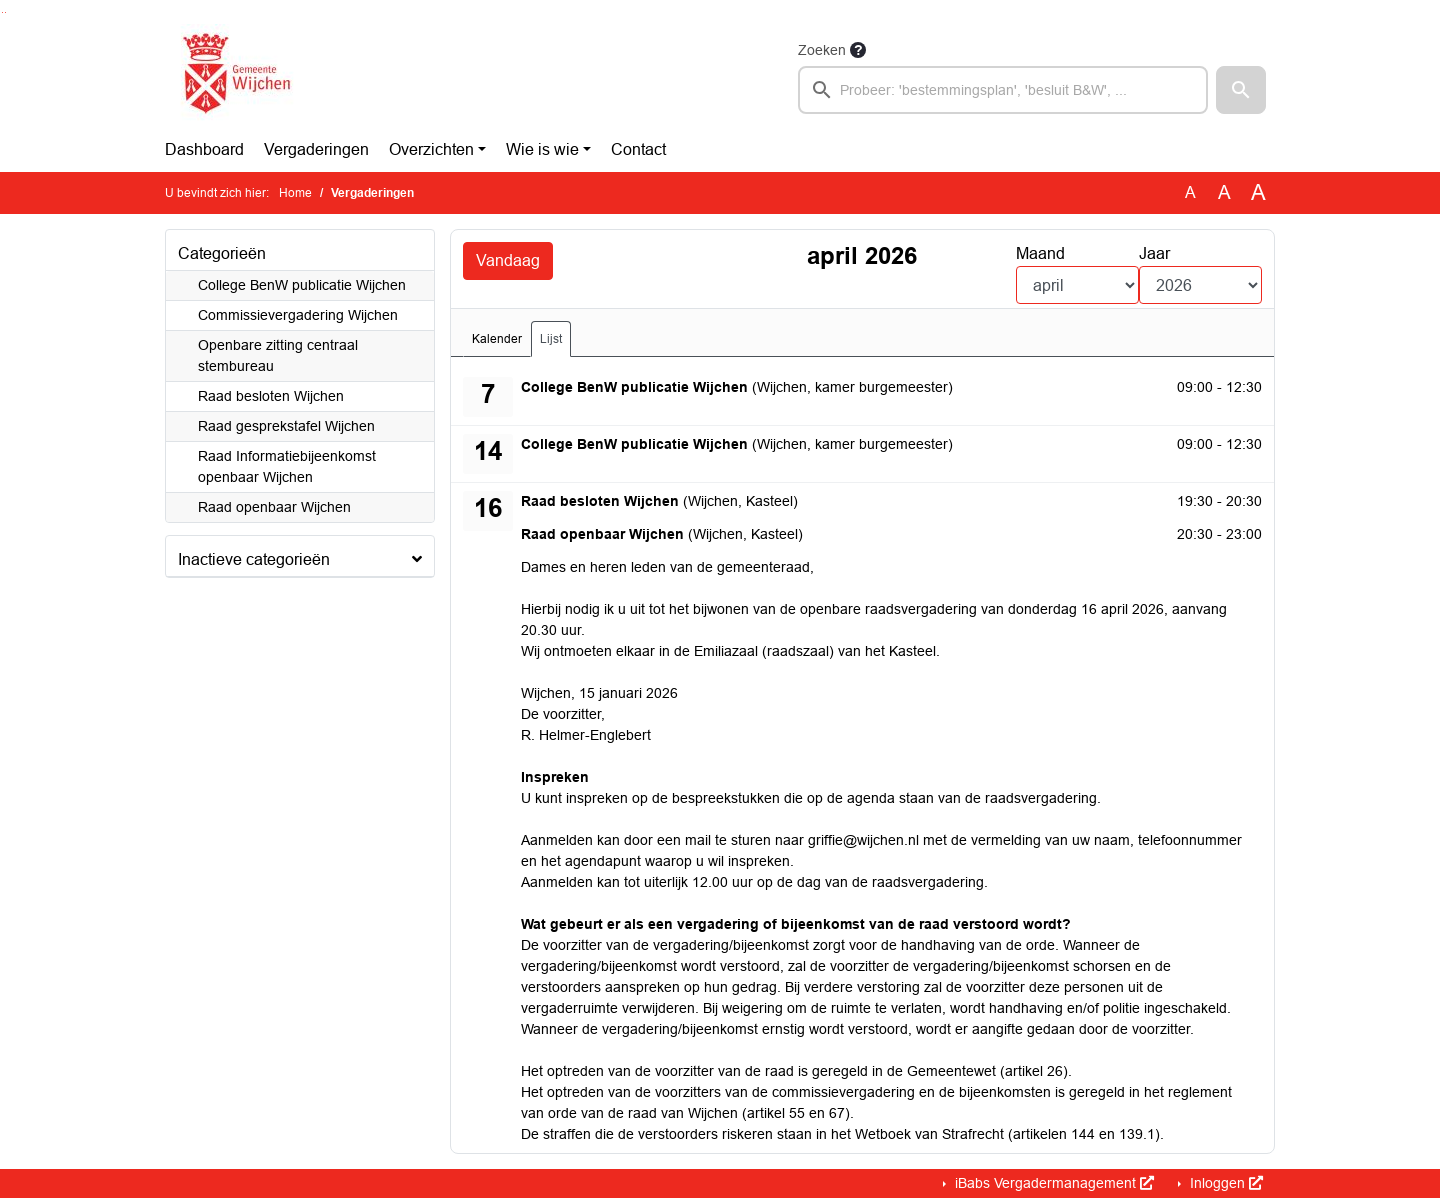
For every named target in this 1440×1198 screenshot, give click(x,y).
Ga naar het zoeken (2, 12)
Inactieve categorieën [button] (254, 559)
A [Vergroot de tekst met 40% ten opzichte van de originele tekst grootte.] (1258, 193)
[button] (1241, 90)
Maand (1040, 253)
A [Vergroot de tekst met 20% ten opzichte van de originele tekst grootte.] (1224, 192)
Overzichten (431, 149)
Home (295, 193)
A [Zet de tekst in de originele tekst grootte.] (1190, 192)
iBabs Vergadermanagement (1052, 1183)
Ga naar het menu (5, 12)
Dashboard (204, 149)
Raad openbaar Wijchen (274, 507)
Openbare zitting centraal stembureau (278, 355)
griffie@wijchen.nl (863, 840)
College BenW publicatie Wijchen (302, 285)
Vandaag (508, 260)
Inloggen (1224, 1183)
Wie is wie (542, 149)
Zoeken (822, 50)
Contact (638, 149)
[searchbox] (1003, 90)
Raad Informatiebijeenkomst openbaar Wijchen (287, 466)
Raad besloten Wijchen (271, 396)
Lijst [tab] (551, 339)
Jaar (1154, 253)
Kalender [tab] (497, 339)
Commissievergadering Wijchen (298, 315)
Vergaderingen (316, 149)
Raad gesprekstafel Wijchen (286, 426)
